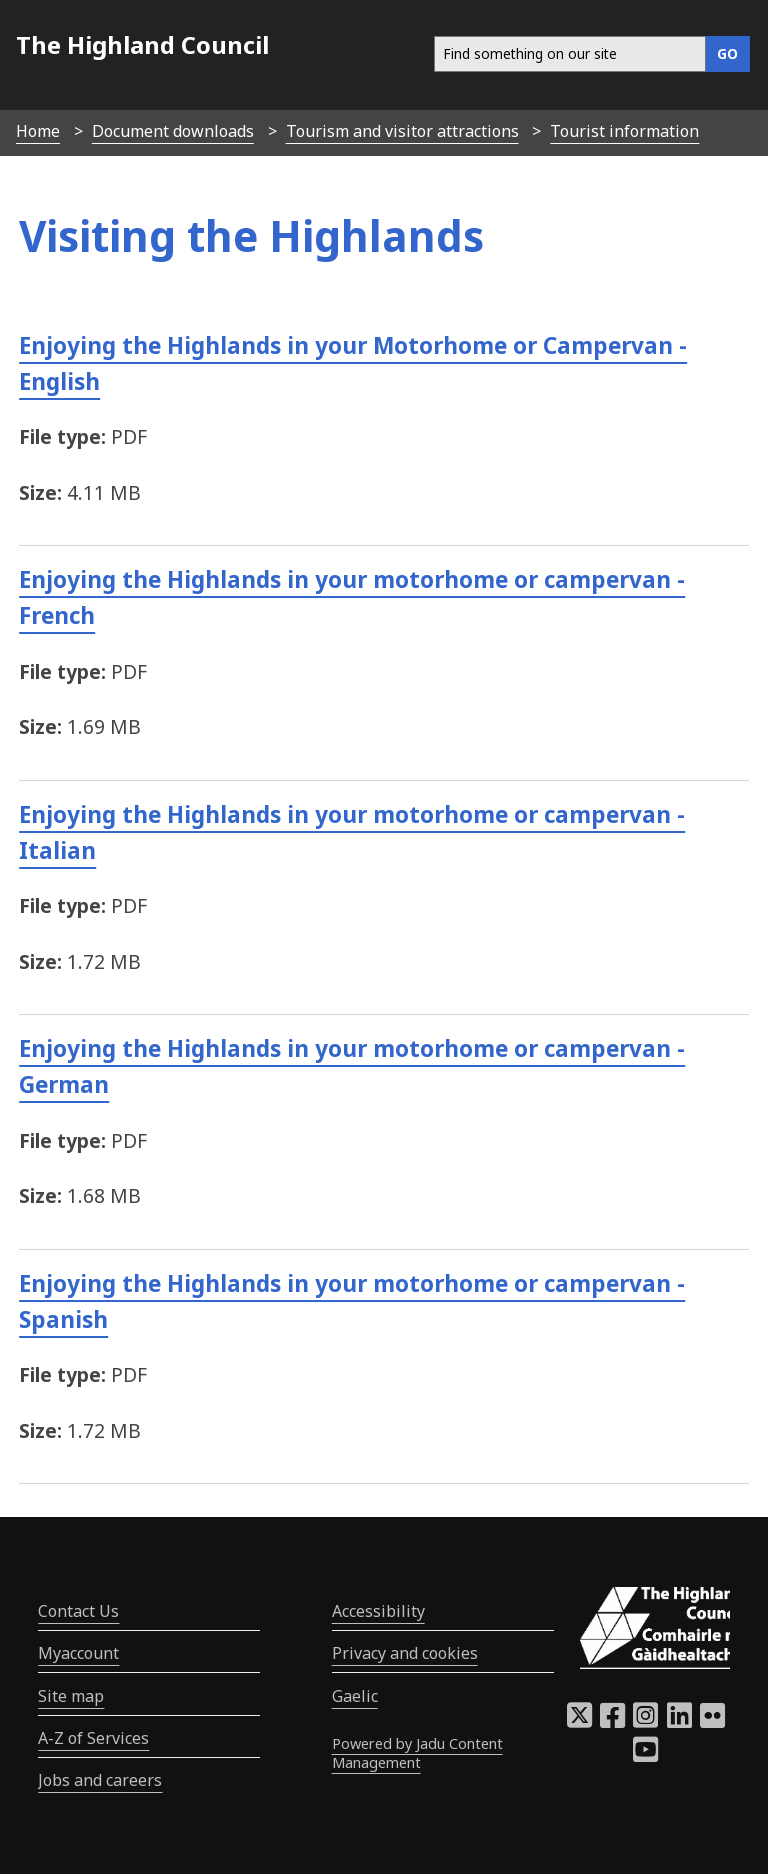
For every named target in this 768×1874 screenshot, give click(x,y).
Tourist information (624, 131)
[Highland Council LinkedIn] (679, 1721)
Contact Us (78, 1611)
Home (38, 131)
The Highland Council (142, 44)
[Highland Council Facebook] (612, 1721)
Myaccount (78, 1653)
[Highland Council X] (579, 1721)
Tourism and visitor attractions (402, 131)
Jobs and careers (100, 1780)
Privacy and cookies (405, 1653)
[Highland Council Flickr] (712, 1721)
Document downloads (173, 131)
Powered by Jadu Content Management (417, 1753)
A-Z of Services (93, 1738)
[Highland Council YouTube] (645, 1755)
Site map (71, 1696)
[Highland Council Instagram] (645, 1721)
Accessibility (378, 1611)
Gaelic (355, 1696)
